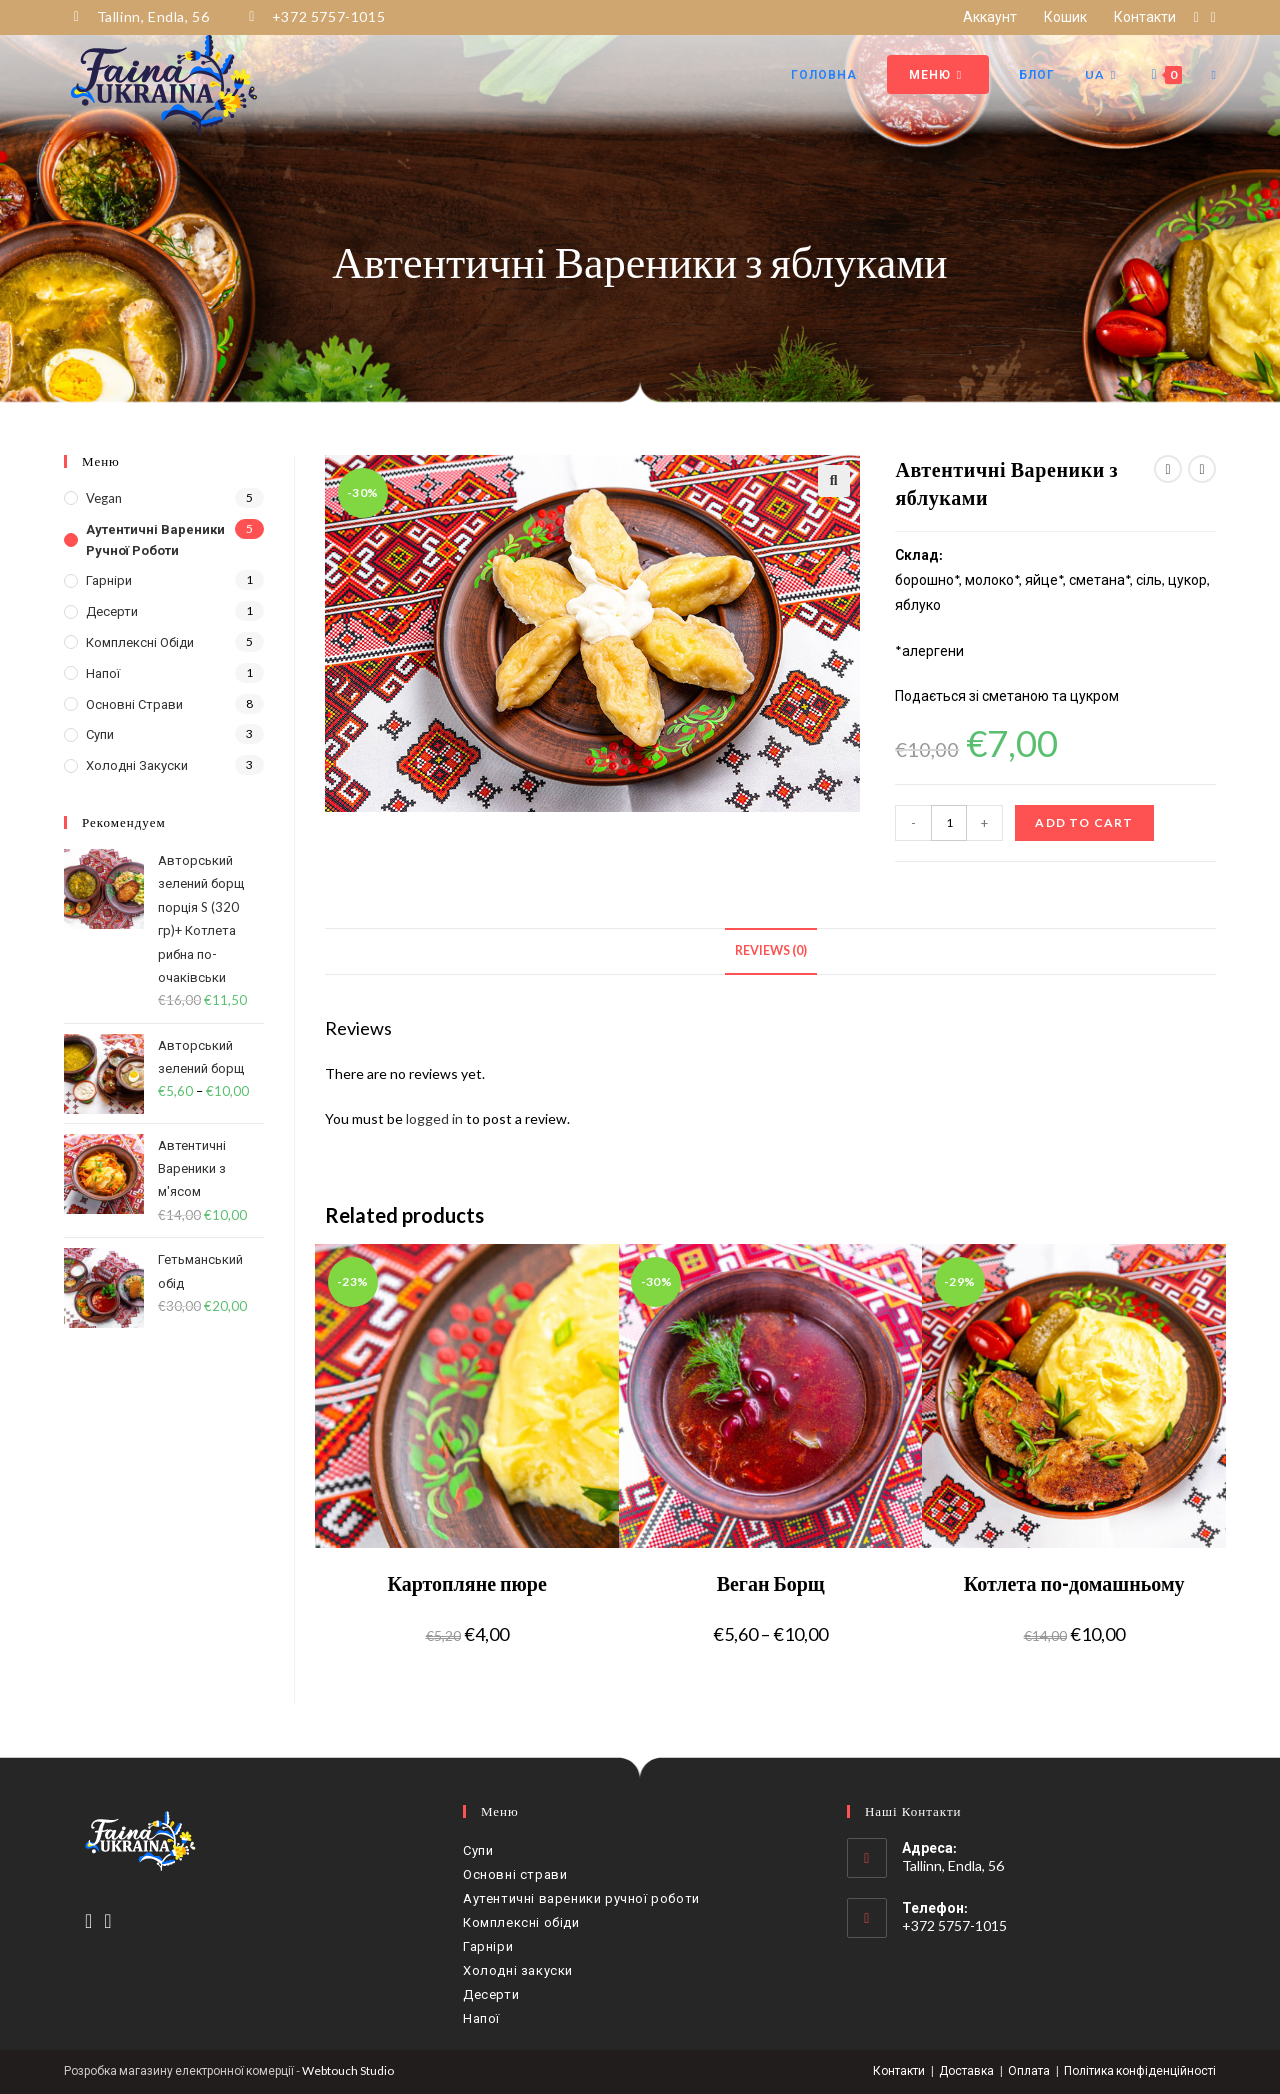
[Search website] (1214, 75)
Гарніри (109, 580)
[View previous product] (1168, 469)
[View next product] (1202, 469)
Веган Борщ (771, 1583)
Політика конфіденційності (1140, 2070)
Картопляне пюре (466, 1583)
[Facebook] (88, 1920)
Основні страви (134, 704)
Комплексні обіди (140, 642)
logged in (434, 1118)
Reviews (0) (771, 950)
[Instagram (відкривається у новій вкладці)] (1210, 17)
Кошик (1065, 16)
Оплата (1029, 2070)
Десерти (112, 611)
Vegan (104, 498)
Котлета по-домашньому (1074, 1583)
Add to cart (1084, 822)
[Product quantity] (949, 823)
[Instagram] (107, 1920)
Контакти (1145, 16)
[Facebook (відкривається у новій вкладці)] (1196, 17)
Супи (100, 734)
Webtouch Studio (348, 2070)
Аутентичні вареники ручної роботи (155, 539)
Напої (103, 673)
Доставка (966, 2070)
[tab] (771, 951)
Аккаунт (990, 16)
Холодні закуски (137, 765)
